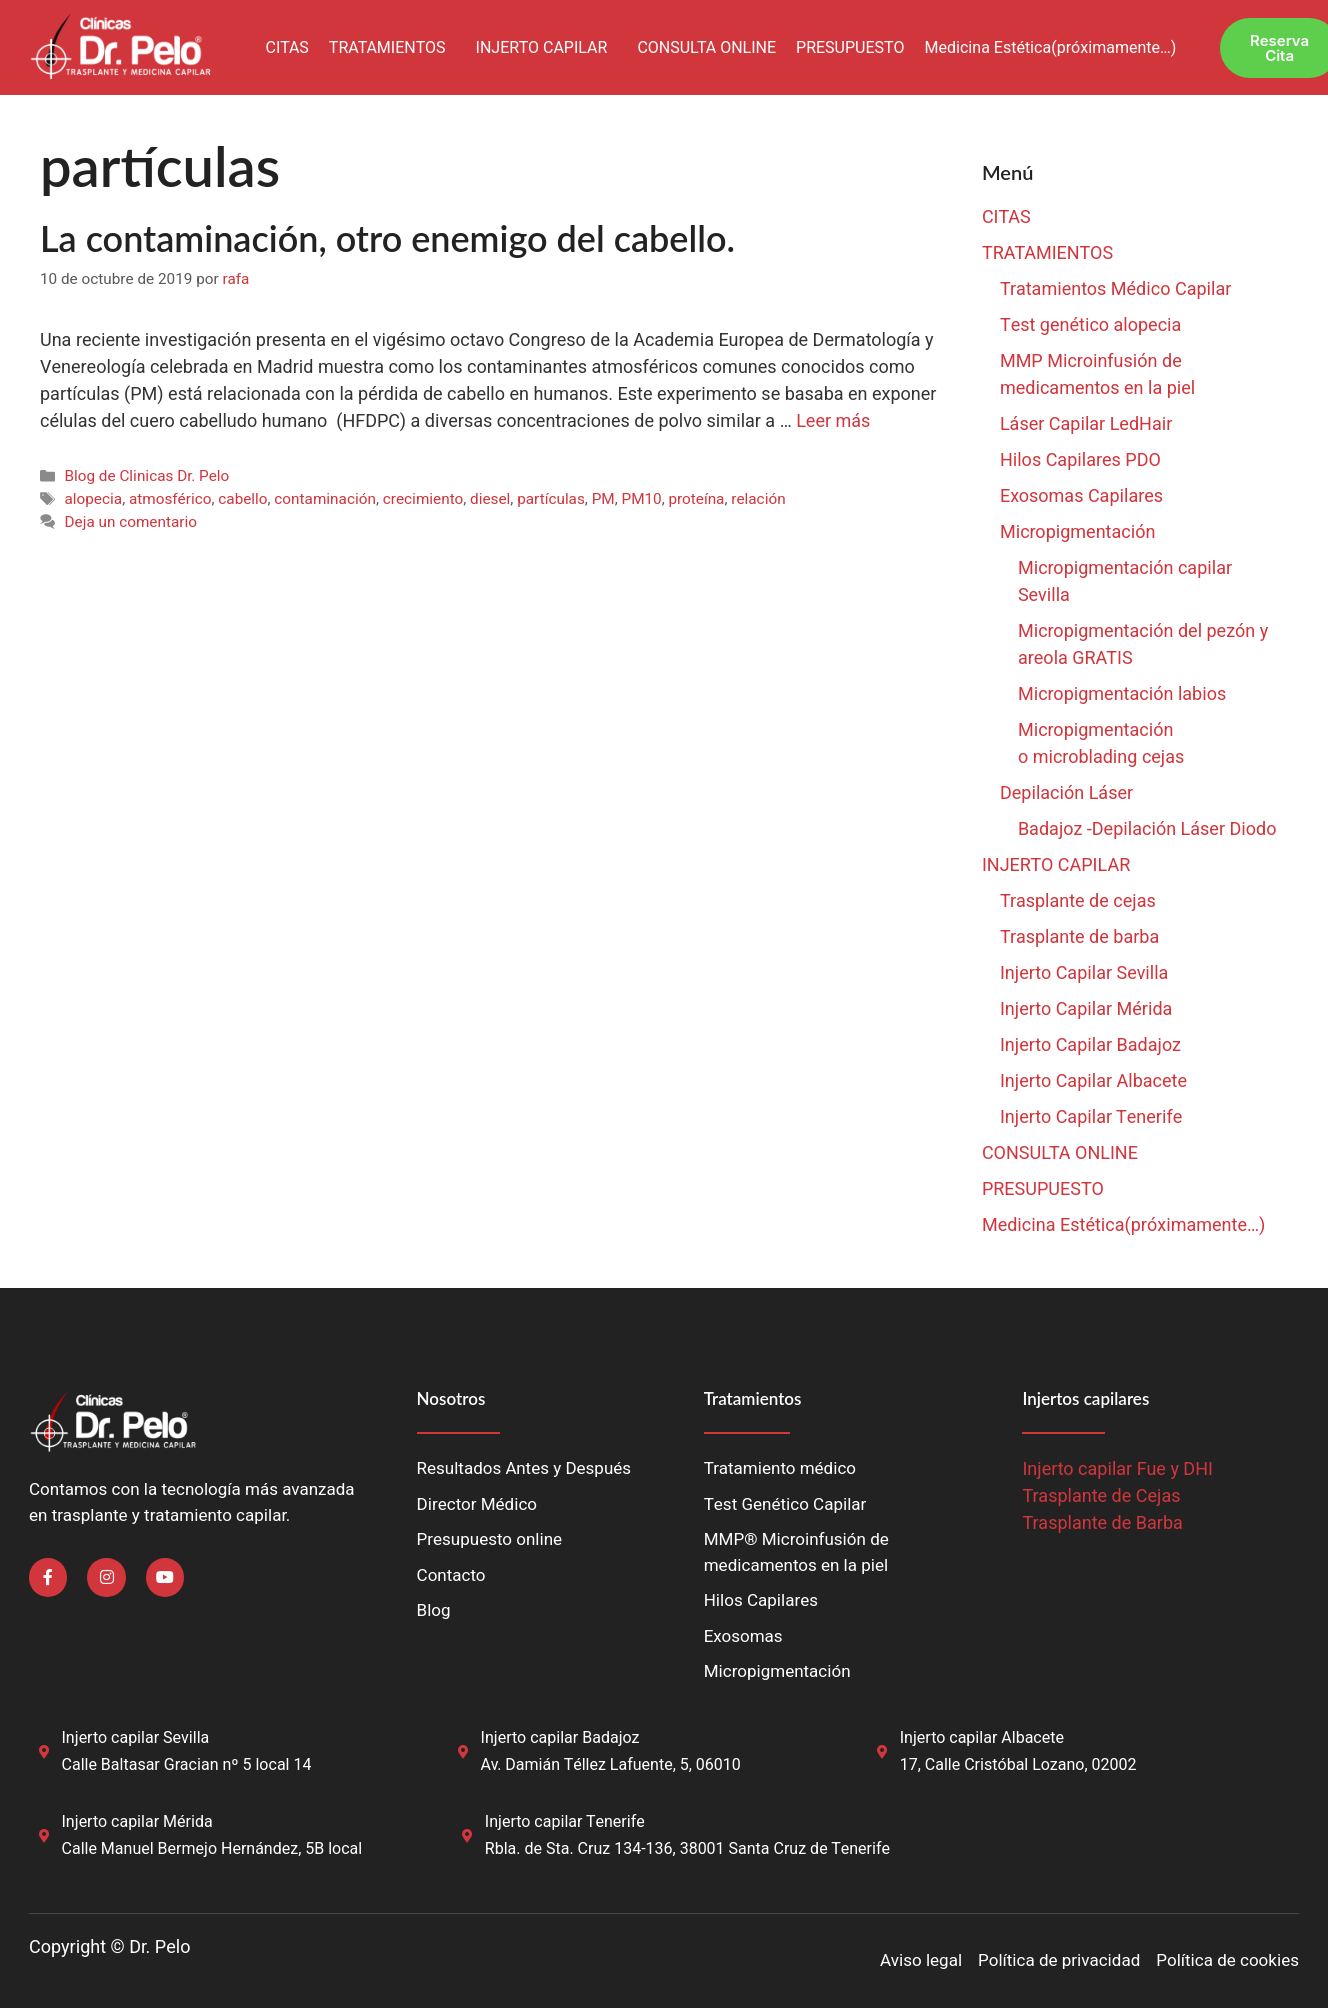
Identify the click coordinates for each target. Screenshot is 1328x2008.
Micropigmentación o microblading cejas (1101, 744)
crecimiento (423, 499)
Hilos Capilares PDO (1080, 460)
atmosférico (170, 499)
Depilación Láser (1066, 793)
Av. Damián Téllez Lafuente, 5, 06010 (611, 1765)
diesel (490, 499)
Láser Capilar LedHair (1086, 424)
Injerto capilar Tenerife (565, 1822)
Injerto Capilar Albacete (1093, 1081)
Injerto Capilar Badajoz (1090, 1045)
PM (603, 499)
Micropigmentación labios (1122, 694)
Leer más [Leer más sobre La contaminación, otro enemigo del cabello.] (833, 421)
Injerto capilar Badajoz (560, 1738)
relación (758, 499)
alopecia (93, 499)
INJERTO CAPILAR (542, 48)
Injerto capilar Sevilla (136, 1738)
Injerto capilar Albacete (982, 1738)
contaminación (325, 499)
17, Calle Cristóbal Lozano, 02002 (1018, 1765)
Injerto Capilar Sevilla (1084, 973)
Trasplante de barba (1079, 937)
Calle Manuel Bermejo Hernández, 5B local (212, 1849)
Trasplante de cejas (1078, 901)
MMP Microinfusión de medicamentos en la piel (1097, 375)
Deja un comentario (130, 522)
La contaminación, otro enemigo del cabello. (387, 238)
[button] (392, 48)
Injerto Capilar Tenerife (1091, 1117)
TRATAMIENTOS (387, 48)
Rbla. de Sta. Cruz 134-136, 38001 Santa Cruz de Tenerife (687, 1849)
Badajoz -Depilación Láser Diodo (1147, 829)
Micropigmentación (1078, 532)
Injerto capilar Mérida (137, 1822)
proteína (697, 499)
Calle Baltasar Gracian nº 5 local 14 (187, 1765)
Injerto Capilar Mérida (1086, 1009)
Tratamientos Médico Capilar (1115, 289)
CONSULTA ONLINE (706, 48)
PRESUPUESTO (850, 48)
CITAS (286, 48)
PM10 (641, 499)
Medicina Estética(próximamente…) (1050, 48)
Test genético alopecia (1091, 325)
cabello (242, 499)
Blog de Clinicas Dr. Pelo (146, 476)
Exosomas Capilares (1081, 496)
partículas (551, 499)
